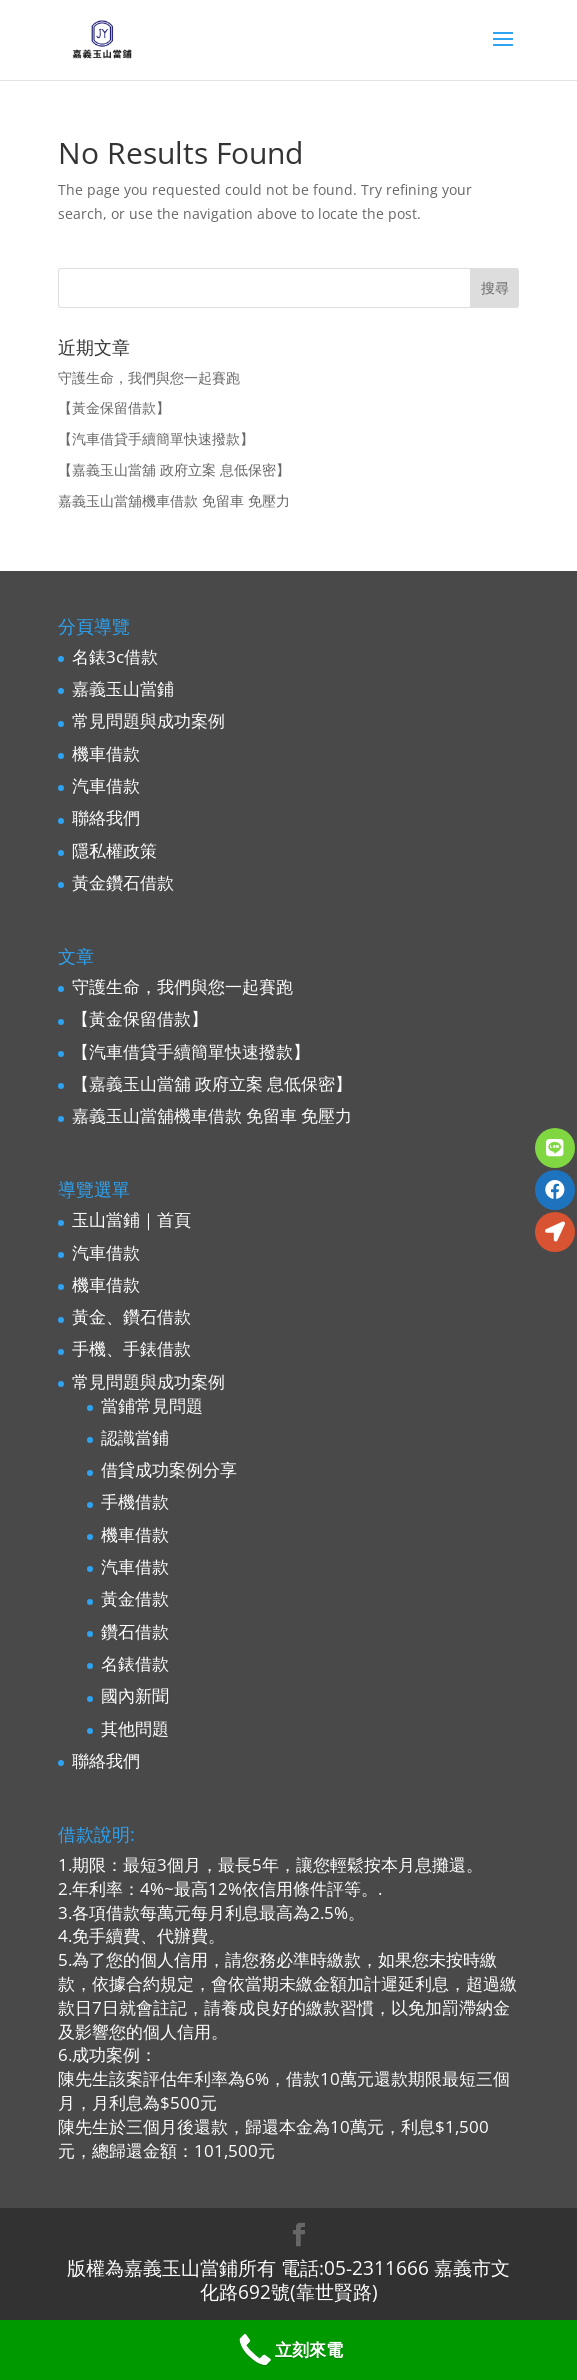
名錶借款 (135, 1663)
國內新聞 (135, 1695)
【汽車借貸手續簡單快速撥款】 (156, 438)
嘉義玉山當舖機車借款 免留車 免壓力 (174, 500)
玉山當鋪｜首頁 (131, 1219)
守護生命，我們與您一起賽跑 (149, 377)
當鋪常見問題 (152, 1405)
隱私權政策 (114, 850)
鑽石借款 (135, 1631)
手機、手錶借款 (131, 1348)
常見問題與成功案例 (148, 720)
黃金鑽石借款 (123, 882)
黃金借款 (135, 1598)
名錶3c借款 (115, 656)
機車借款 (106, 753)
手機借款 (135, 1501)
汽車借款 (106, 785)
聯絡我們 (106, 817)
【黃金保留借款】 (114, 407)
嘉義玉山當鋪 (123, 688)
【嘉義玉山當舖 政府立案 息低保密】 (174, 469)
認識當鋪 (135, 1437)
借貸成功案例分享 (169, 1469)
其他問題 (135, 1728)
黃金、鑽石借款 (131, 1316)
